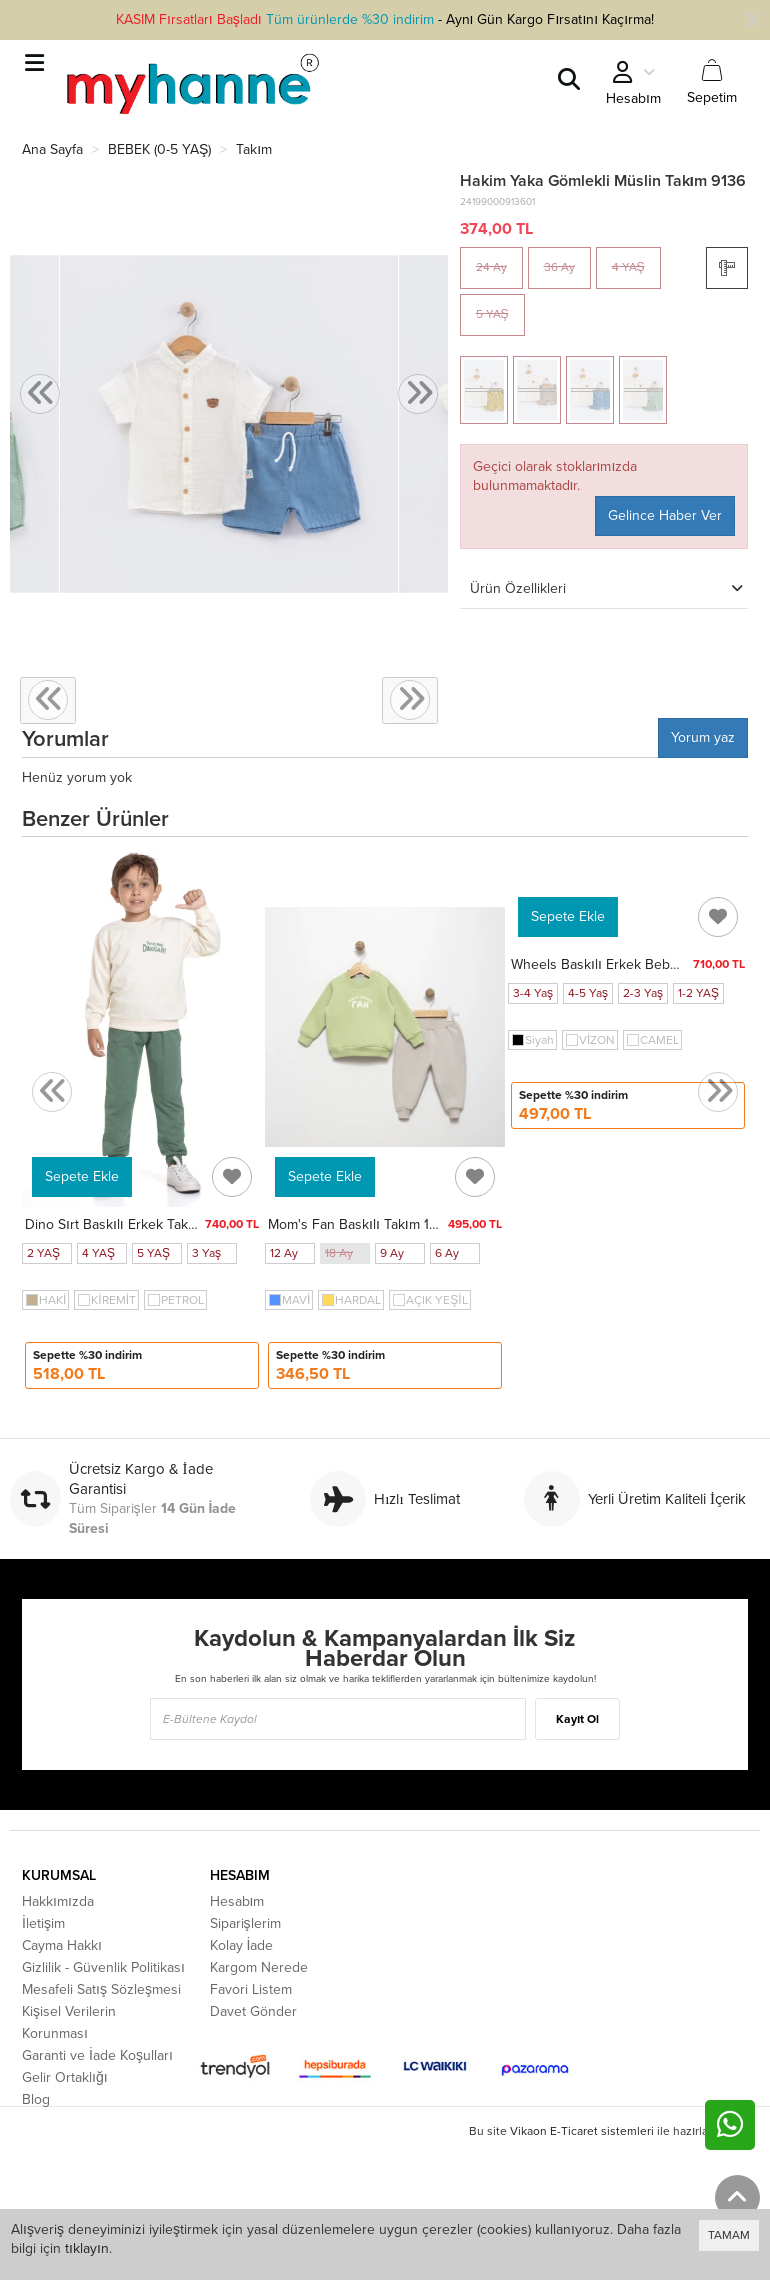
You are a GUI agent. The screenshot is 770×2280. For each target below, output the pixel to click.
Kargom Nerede (259, 1967)
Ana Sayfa (52, 149)
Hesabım (237, 1901)
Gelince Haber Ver (665, 515)
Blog (36, 2099)
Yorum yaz (703, 737)
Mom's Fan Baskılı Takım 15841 (363, 1224)
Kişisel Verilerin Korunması (69, 2022)
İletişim (43, 1923)
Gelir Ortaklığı (65, 2077)
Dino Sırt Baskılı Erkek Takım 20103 (135, 1224)
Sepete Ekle (82, 1176)
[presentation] (40, 394)
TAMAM (729, 2235)
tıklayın (87, 2248)
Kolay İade (242, 1945)
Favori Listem (251, 1989)
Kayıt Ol (577, 1719)
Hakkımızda (58, 1901)
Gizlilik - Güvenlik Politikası (103, 1967)
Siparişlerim (245, 1923)
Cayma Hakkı (62, 1945)
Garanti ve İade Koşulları (97, 2055)
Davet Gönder (253, 2011)
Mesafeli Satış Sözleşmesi (101, 1989)
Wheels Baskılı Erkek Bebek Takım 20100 (640, 964)
